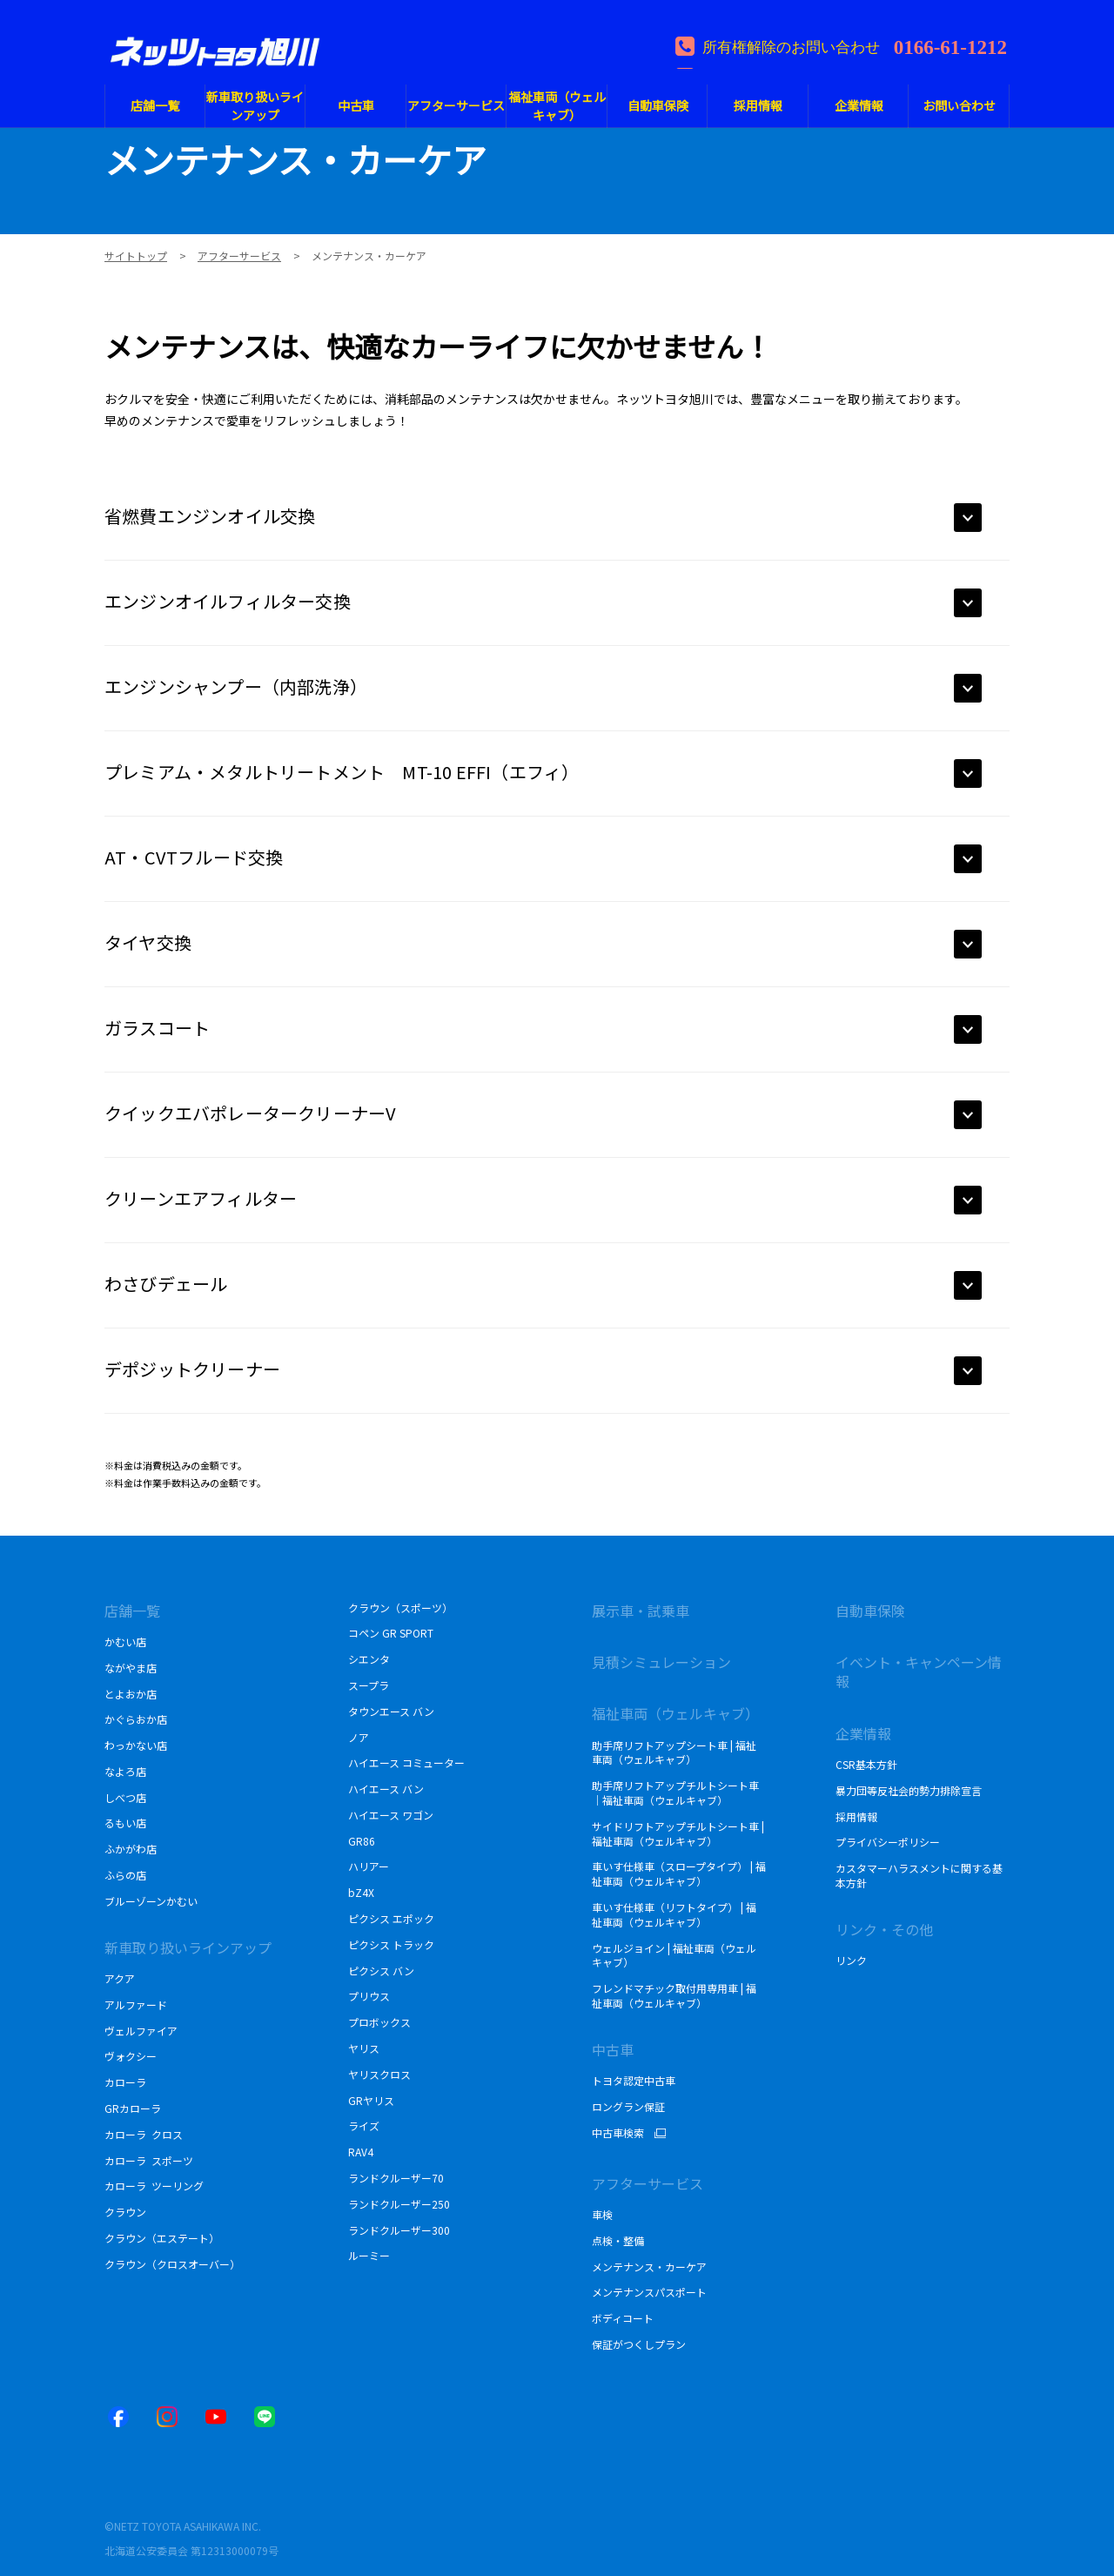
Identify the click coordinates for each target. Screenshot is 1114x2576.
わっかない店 (135, 1745)
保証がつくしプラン (639, 2344)
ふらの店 (125, 1874)
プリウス (369, 1995)
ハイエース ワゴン (390, 1814)
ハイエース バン (386, 1788)
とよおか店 (130, 1693)
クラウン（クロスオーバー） (172, 2264)
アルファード (135, 2004)
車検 (602, 2214)
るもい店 (125, 1822)
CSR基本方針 (868, 1764)
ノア (358, 1737)
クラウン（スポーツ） (400, 1607)
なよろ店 (125, 1771)
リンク (851, 1960)
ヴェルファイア (141, 2030)
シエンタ (369, 1658)
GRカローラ (132, 2108)
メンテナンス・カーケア (649, 2266)
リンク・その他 (884, 1929)
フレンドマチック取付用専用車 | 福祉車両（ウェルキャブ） (674, 1995)
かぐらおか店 (135, 1719)
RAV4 (360, 2151)
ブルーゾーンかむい (151, 1900)
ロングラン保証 (628, 2106)
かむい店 (125, 1641)
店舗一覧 (132, 1610)
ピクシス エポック (391, 1918)
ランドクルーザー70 (396, 2177)
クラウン (125, 2211)
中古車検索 (618, 2133)
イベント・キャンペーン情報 (919, 1671)
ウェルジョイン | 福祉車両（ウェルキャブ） (674, 1955)
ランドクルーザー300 (399, 2230)
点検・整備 (618, 2240)
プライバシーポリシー (888, 1841)
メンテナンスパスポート (649, 2291)
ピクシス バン (381, 1970)
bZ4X (361, 1892)
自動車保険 (870, 1610)
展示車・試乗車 (640, 1610)
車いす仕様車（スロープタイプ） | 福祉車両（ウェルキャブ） (679, 1873)
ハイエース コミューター (406, 1762)
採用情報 (856, 1816)
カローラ (125, 2082)
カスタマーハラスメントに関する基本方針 (919, 1875)
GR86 (361, 1840)
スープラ (368, 1685)
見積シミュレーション (661, 1661)
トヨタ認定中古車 (633, 2080)
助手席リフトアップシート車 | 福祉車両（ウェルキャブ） (674, 1752)
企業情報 (863, 1733)
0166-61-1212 (950, 45)
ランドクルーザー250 (399, 2203)
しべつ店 (125, 1797)
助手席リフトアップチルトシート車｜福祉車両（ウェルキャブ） (675, 1792)
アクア (119, 1978)
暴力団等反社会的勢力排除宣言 (909, 1790)
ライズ (363, 2125)
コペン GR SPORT (390, 1632)
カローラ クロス (143, 2134)
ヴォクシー (130, 2055)
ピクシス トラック (391, 1944)
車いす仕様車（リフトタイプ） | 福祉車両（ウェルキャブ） (674, 1914)
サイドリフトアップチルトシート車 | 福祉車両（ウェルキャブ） (678, 1833)
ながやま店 (130, 1667)
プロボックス (379, 2021)
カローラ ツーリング (154, 2185)
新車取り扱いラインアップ (188, 1947)
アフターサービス (647, 2183)
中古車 (613, 2049)
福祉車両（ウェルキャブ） (675, 1713)
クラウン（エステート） (161, 2237)
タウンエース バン (391, 1711)
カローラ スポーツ (148, 2160)
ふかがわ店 (130, 1848)
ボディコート (623, 2317)
